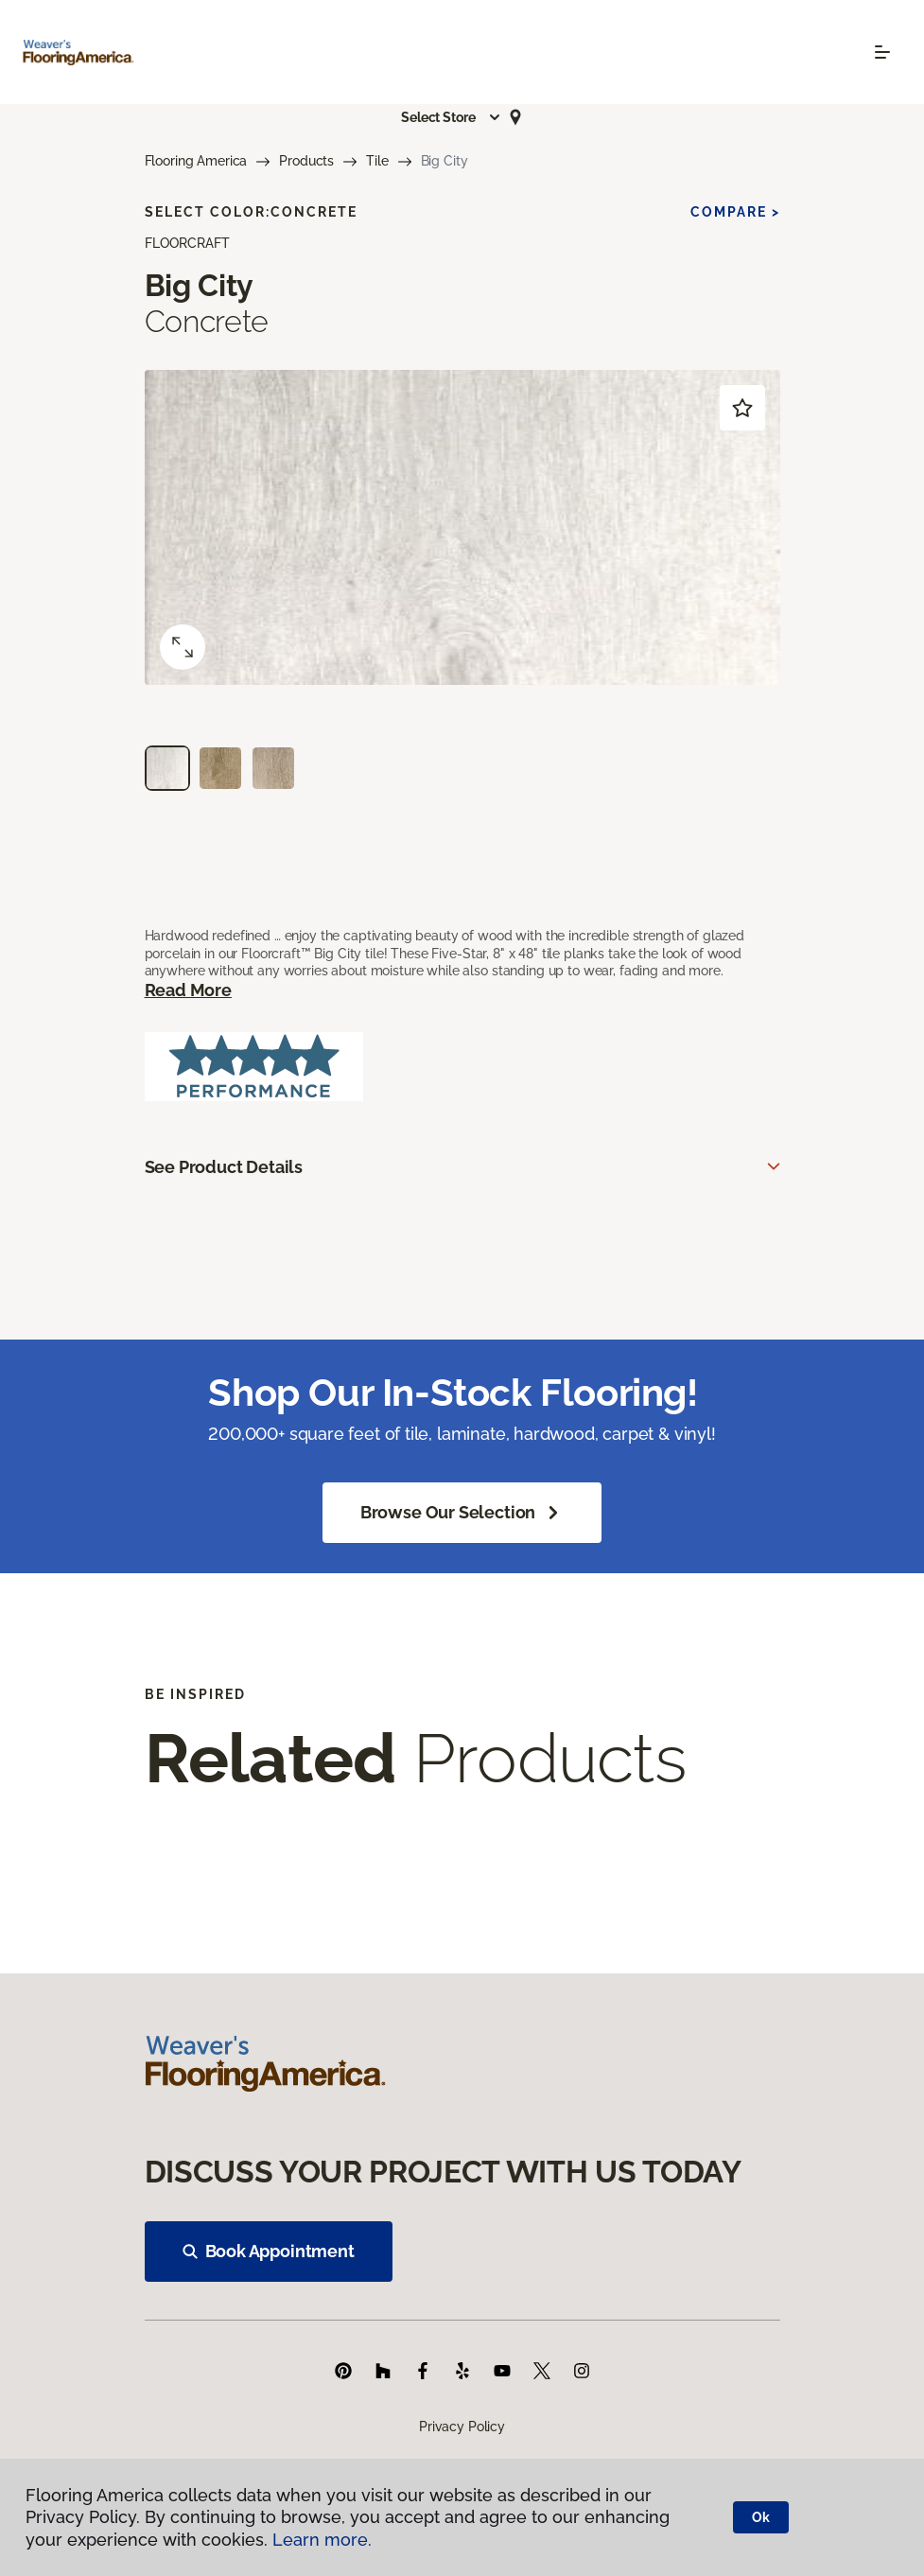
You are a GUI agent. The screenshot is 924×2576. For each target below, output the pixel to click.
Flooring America (196, 160)
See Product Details (224, 1167)
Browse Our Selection (462, 1512)
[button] (451, 117)
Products (306, 160)
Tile (377, 160)
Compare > (735, 211)
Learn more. (322, 2540)
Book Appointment (269, 2251)
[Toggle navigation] (882, 52)
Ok (761, 2517)
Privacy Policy (462, 2426)
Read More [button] (188, 990)
